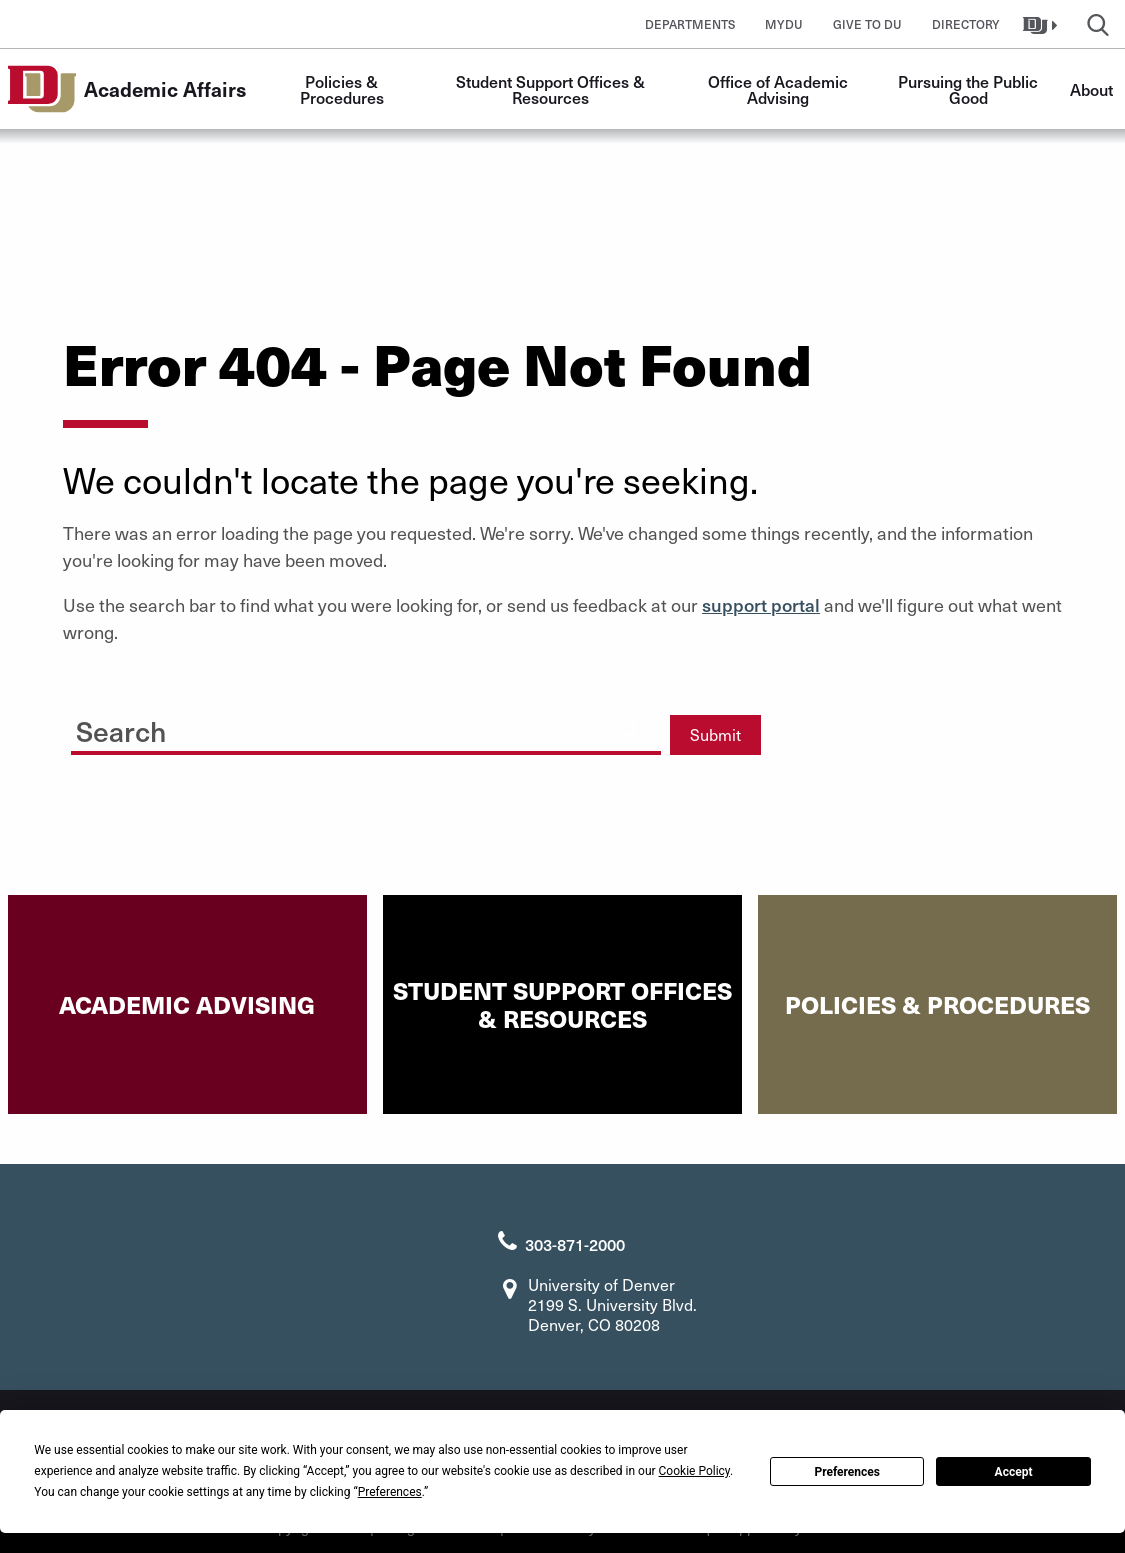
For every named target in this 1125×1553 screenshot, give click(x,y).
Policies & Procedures (342, 89)
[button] (1042, 24)
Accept (1014, 1472)
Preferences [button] (390, 1492)
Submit (715, 734)
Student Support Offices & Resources (552, 89)
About (1091, 89)
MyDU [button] (784, 24)
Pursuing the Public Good (970, 89)
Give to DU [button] (867, 24)
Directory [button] (966, 24)
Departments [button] (690, 24)
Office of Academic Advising (780, 89)
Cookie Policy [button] (694, 1471)
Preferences (847, 1472)
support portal (761, 604)
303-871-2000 (575, 1244)
